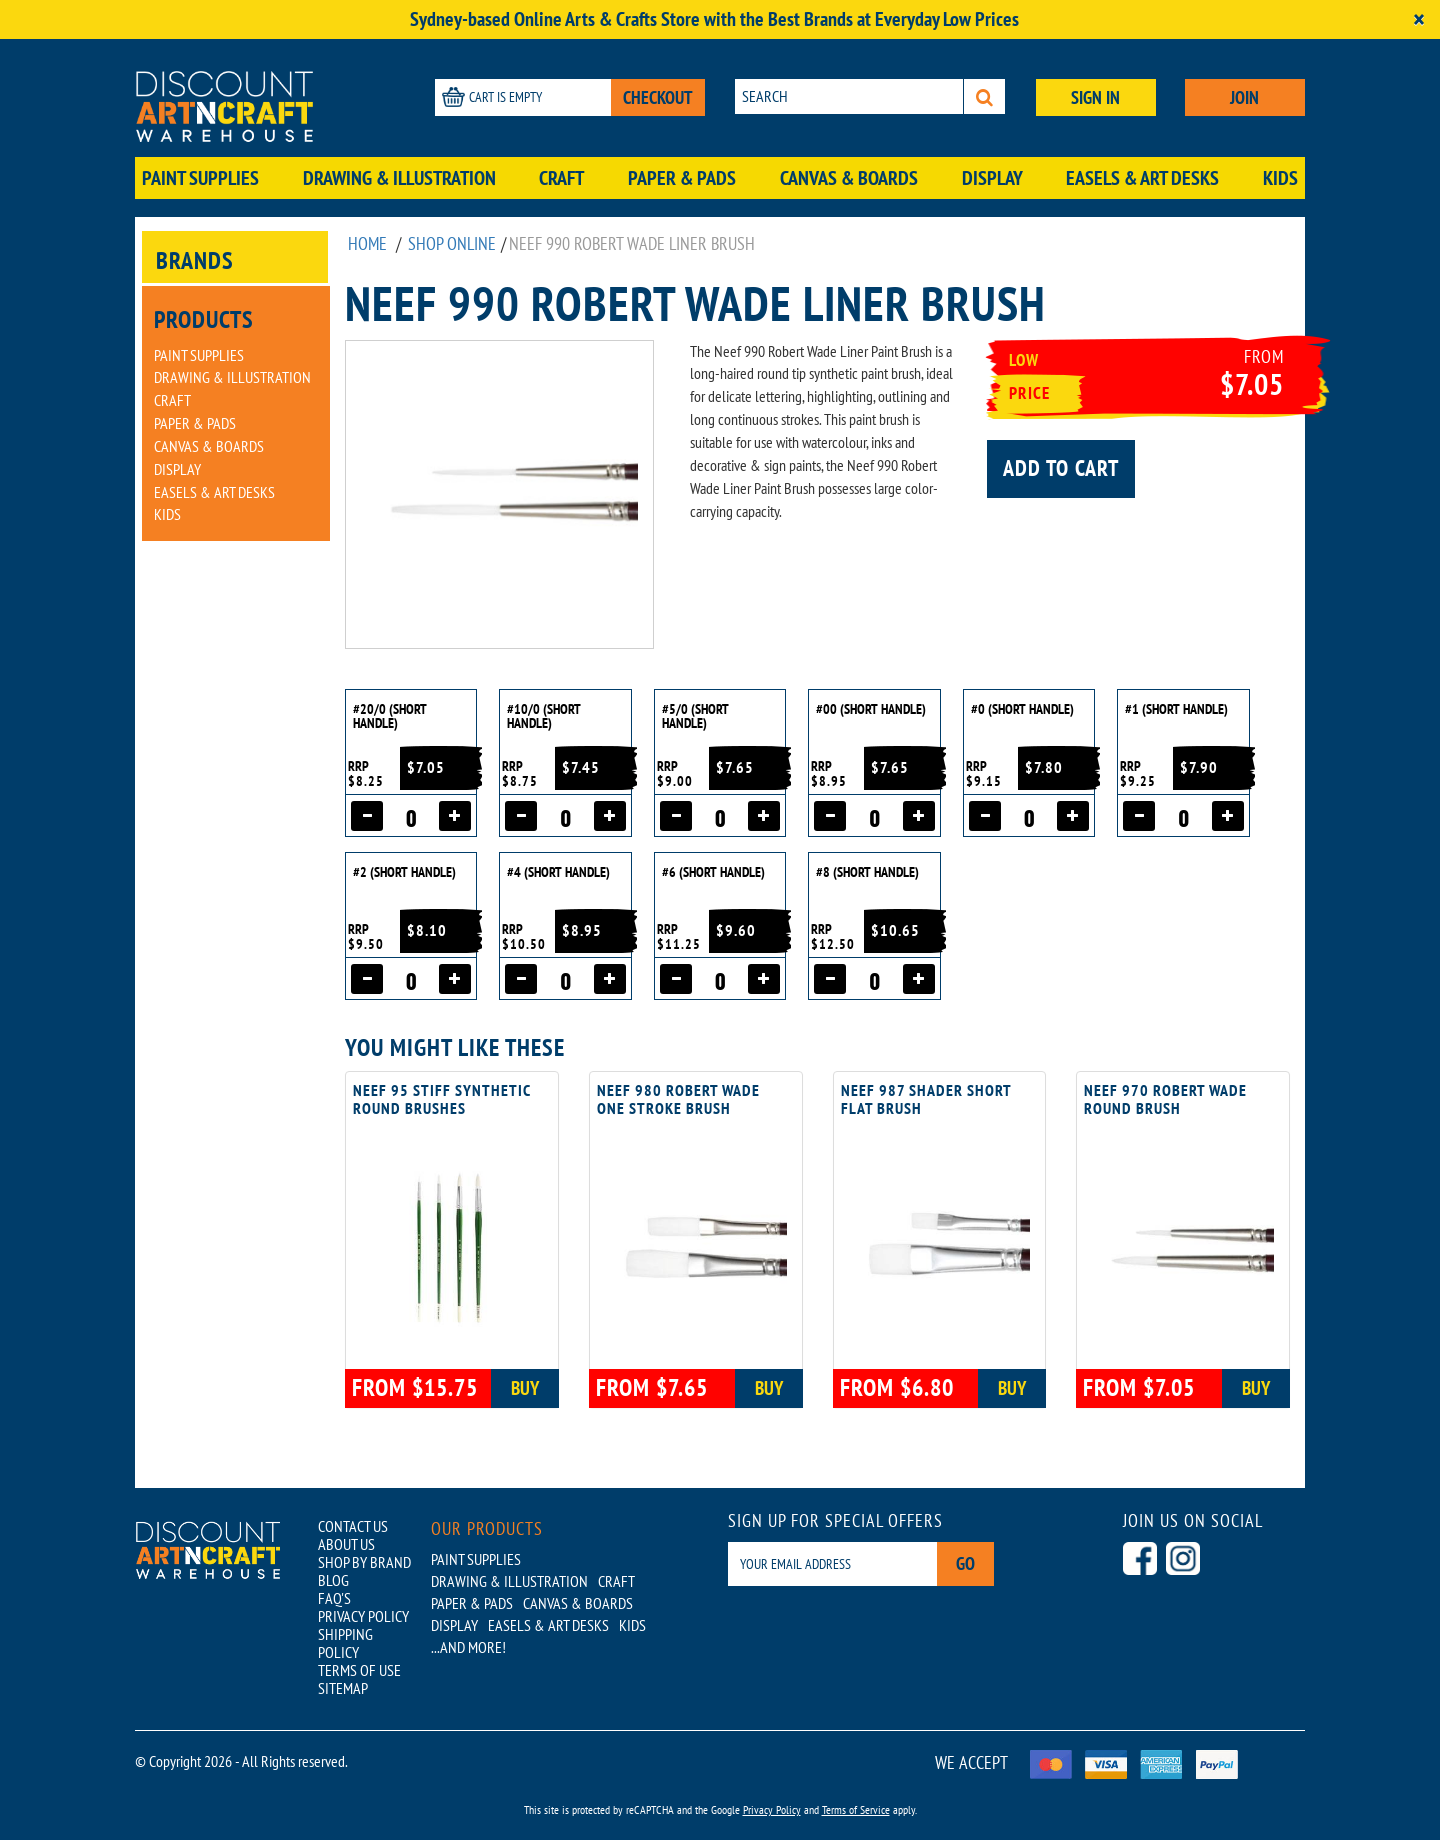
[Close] (1419, 19)
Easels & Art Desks (1142, 178)
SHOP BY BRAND (364, 1562)
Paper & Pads (682, 178)
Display (992, 178)
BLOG (333, 1580)
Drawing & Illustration (399, 178)
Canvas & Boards (849, 178)
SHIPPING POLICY (345, 1643)
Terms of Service (856, 1809)
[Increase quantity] (455, 816)
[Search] (984, 96)
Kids (1280, 178)
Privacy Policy (772, 1809)
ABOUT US (346, 1544)
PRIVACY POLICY (363, 1616)
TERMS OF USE (359, 1670)
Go (965, 1563)
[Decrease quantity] (367, 816)
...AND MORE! (468, 1647)
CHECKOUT (658, 97)
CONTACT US (353, 1526)
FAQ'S (334, 1598)
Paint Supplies (200, 178)
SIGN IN (1095, 97)
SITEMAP (343, 1688)
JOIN (1244, 97)
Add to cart (1061, 468)
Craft (561, 178)
